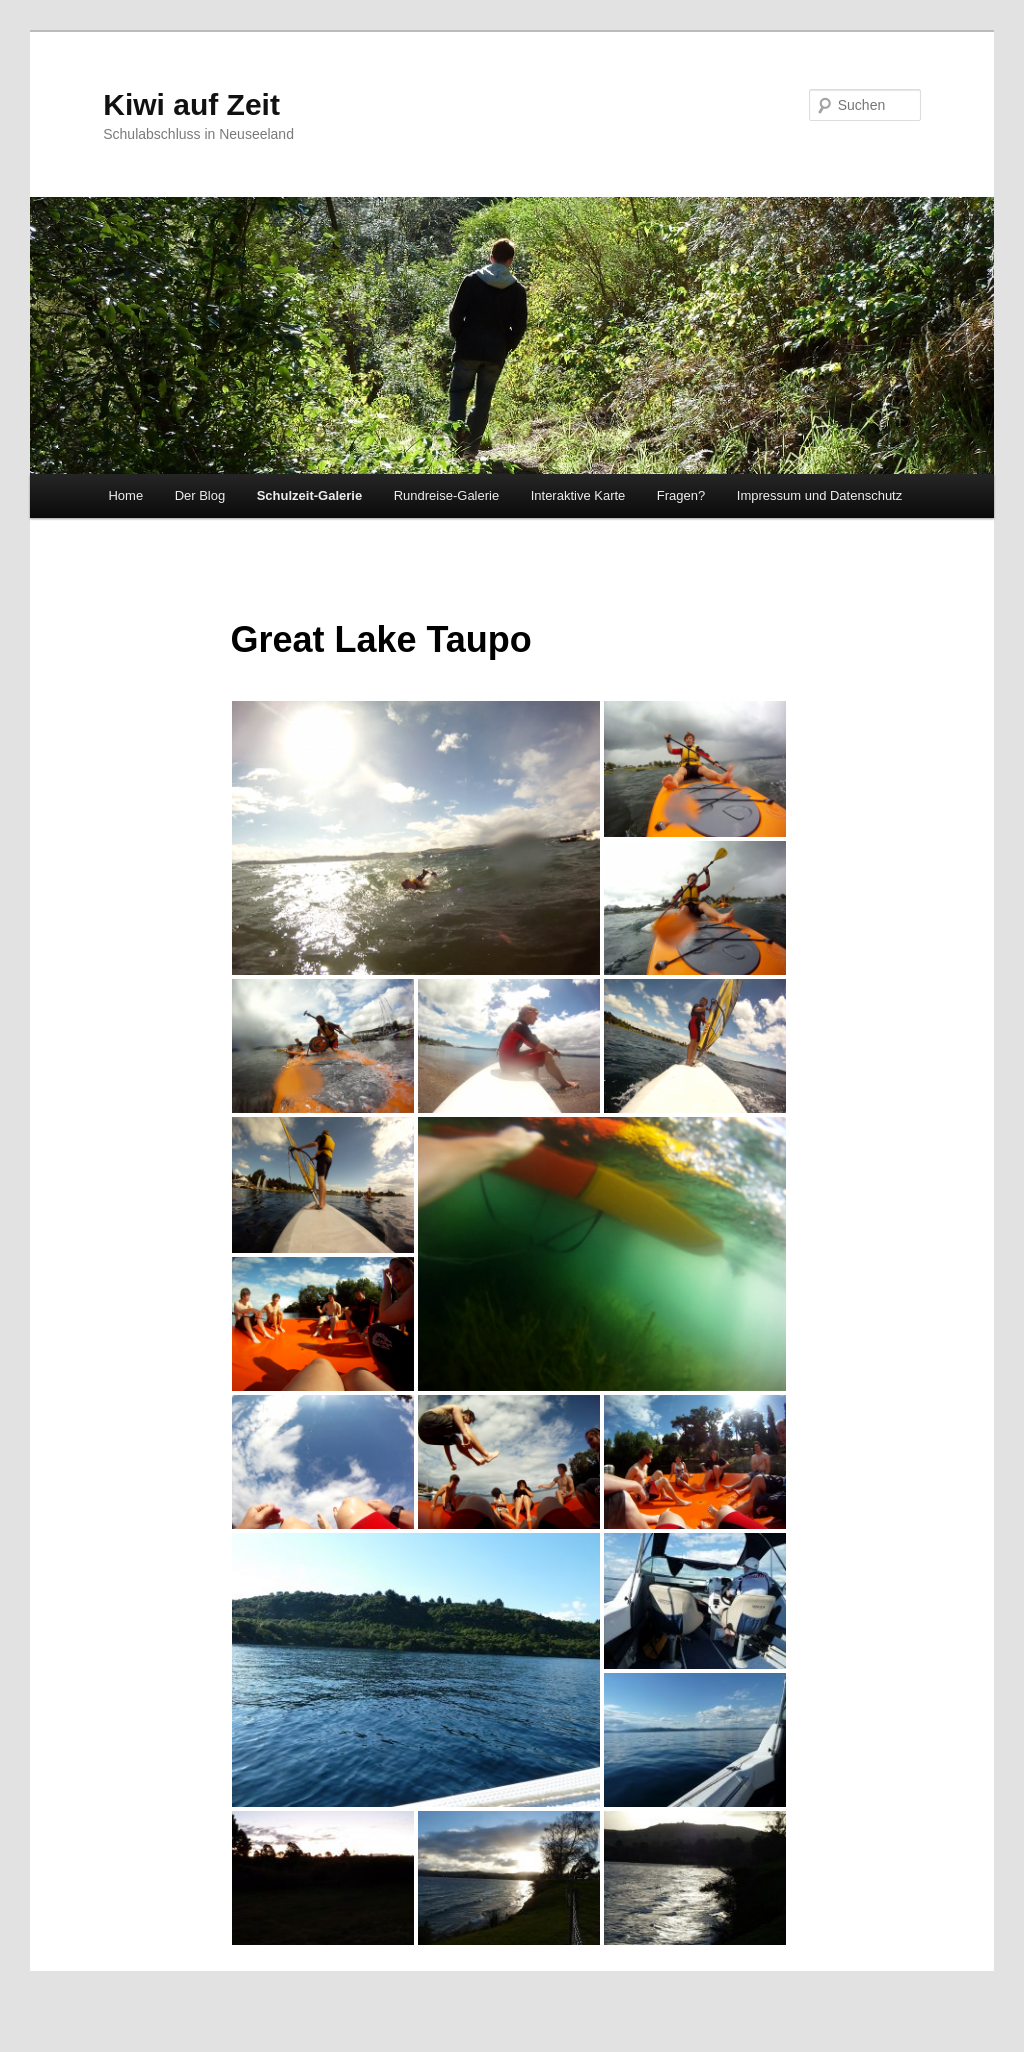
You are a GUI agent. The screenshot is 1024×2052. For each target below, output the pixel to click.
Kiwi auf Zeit (191, 104)
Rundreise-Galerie (447, 495)
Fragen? (681, 495)
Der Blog (200, 495)
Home (125, 495)
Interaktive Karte (578, 495)
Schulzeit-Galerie (309, 495)
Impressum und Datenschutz (819, 495)
